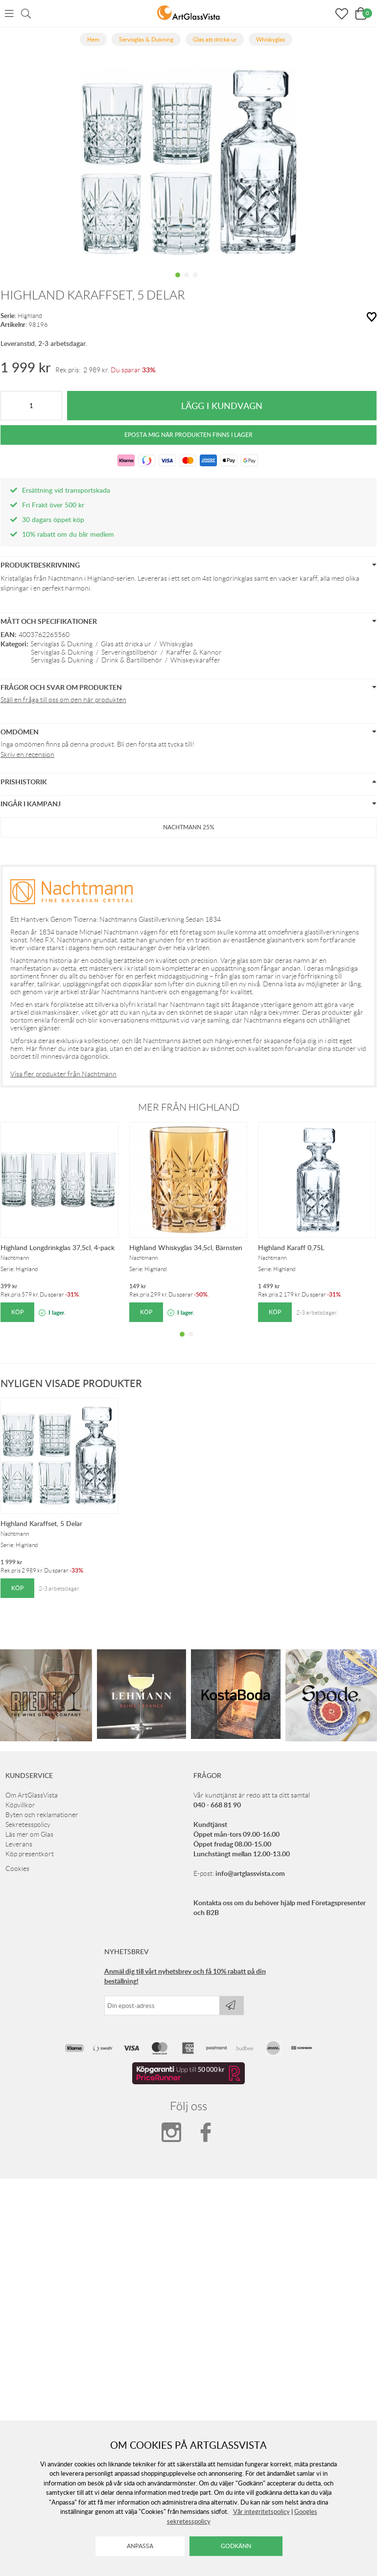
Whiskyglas (176, 644)
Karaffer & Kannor (194, 652)
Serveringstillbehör (129, 652)
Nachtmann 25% (188, 827)
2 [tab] (186, 282)
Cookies (17, 1868)
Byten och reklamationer (41, 1815)
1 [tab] (177, 282)
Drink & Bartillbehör (131, 660)
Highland (30, 315)
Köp (17, 1312)
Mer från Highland (188, 1107)
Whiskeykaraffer (195, 660)
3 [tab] (195, 282)
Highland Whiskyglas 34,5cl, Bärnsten (185, 1247)
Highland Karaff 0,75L (291, 1247)
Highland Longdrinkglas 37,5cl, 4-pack (57, 1247)
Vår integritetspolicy (261, 2511)
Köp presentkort (29, 1854)
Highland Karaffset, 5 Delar (41, 1523)
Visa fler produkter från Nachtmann (63, 1074)
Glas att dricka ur (126, 644)
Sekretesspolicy (27, 1824)
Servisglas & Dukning (61, 644)
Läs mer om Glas (29, 1834)
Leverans (18, 1844)
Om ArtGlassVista (31, 1795)
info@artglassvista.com (250, 1873)
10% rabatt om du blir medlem (68, 534)
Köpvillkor (20, 1805)
